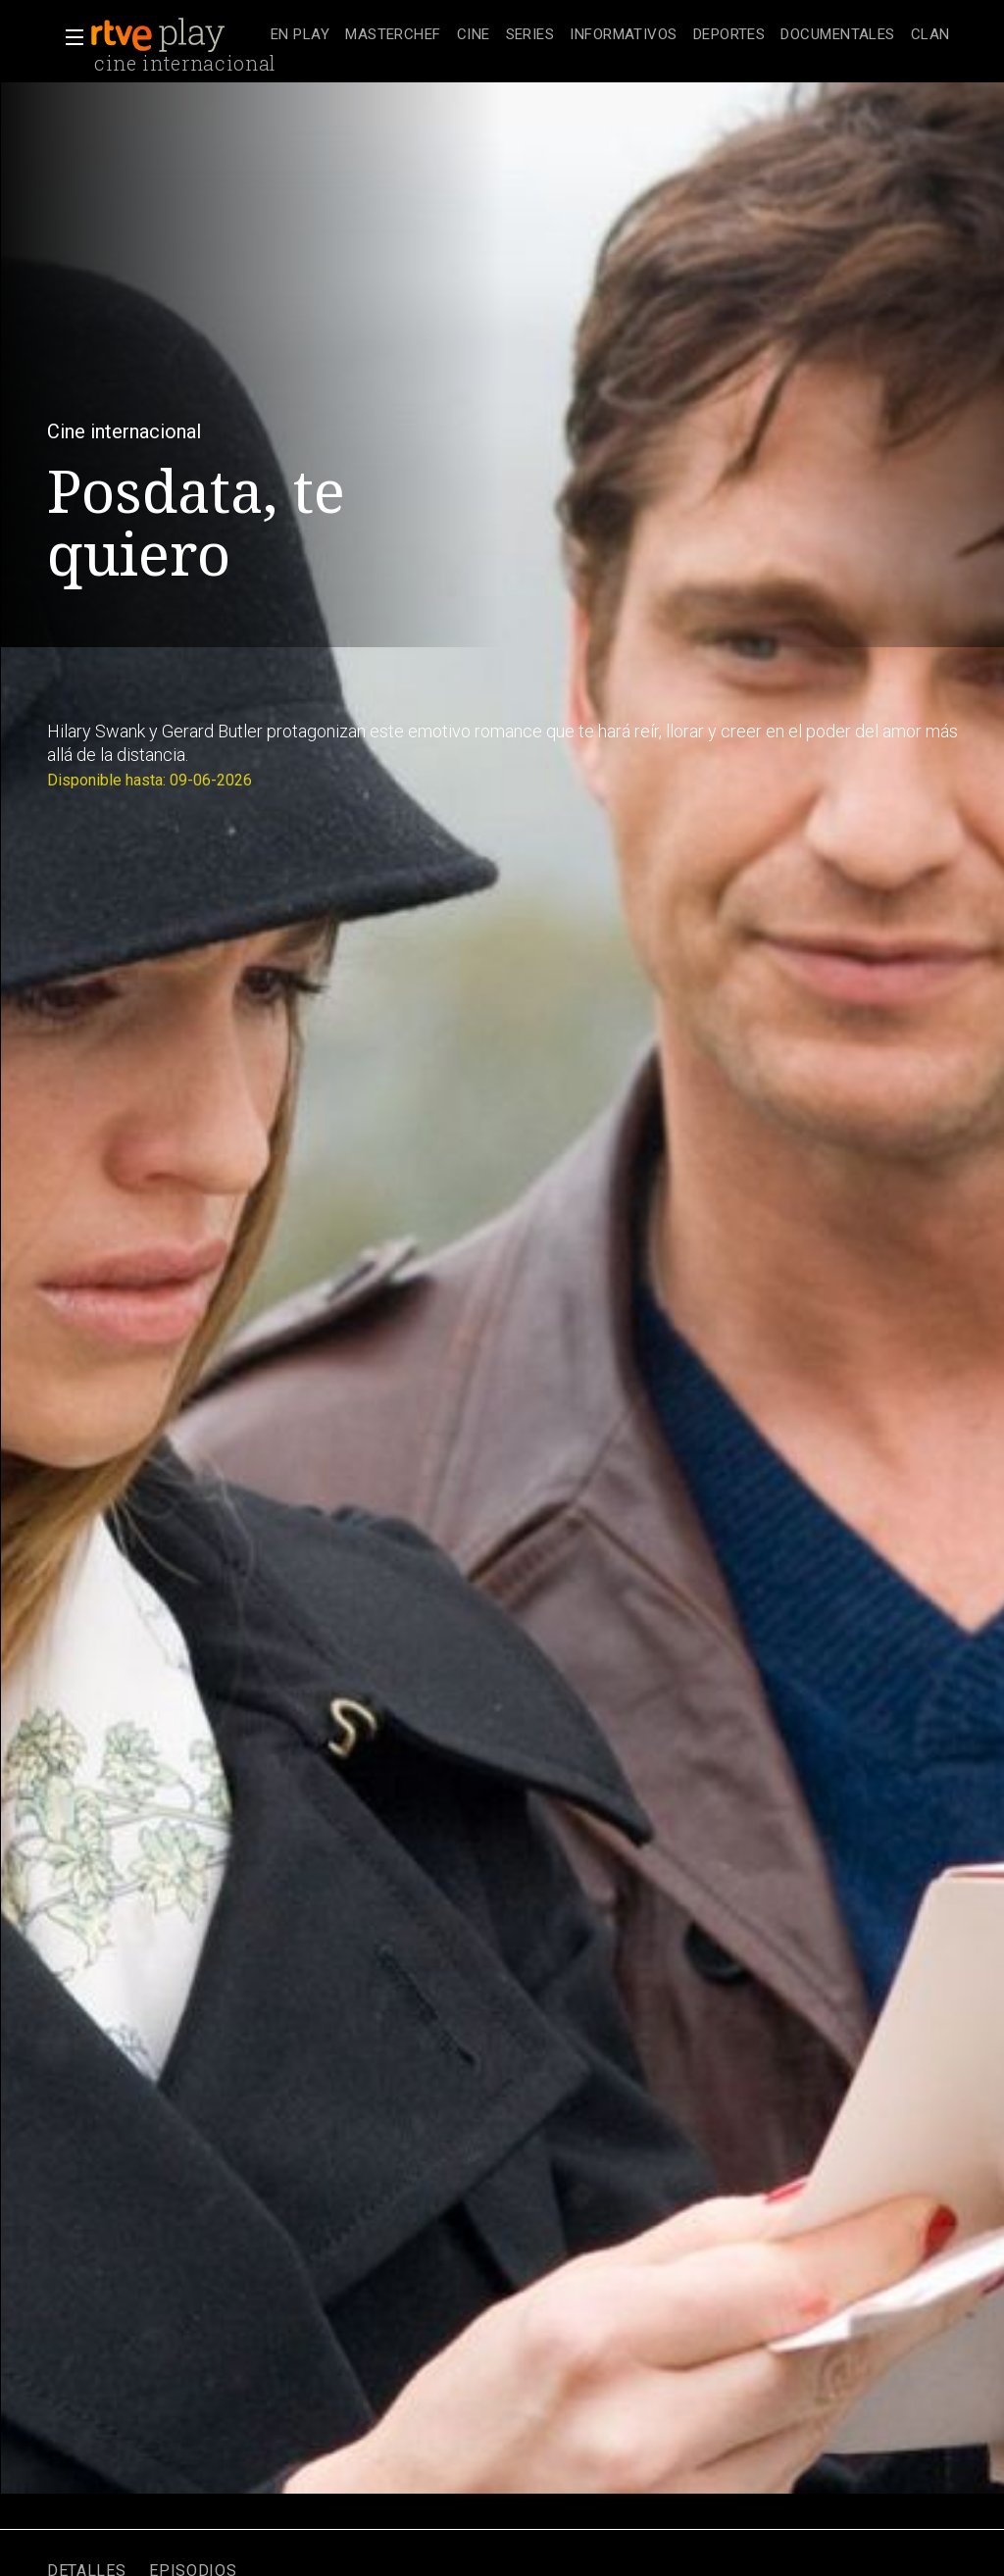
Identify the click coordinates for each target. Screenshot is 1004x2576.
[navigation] (610, 35)
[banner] (176, 35)
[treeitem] (300, 36)
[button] (68, 37)
